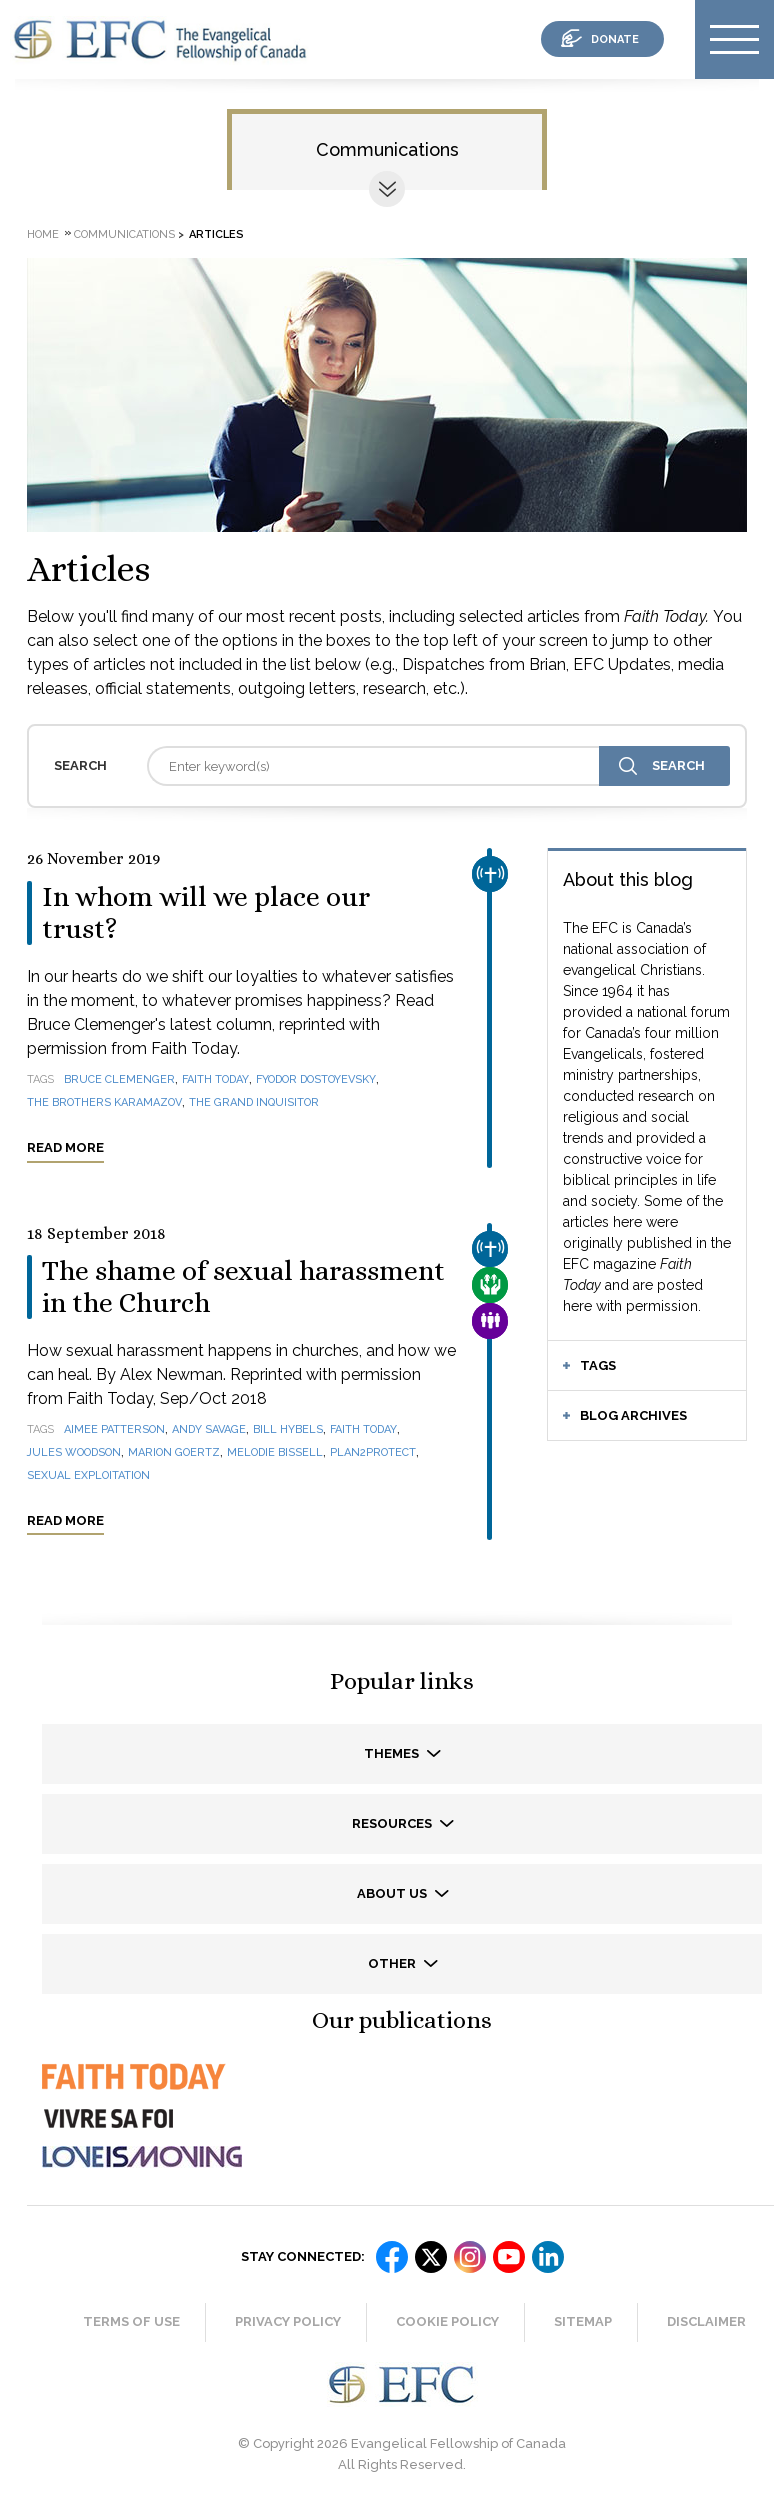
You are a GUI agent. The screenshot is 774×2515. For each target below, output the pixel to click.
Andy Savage (209, 1429)
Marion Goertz (174, 1452)
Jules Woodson (74, 1452)
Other (393, 1963)
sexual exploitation (88, 1475)
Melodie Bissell (275, 1452)
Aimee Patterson (114, 1429)
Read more (65, 1147)
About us (393, 1893)
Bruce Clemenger (119, 1079)
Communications (387, 149)
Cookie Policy (447, 2321)
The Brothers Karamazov (104, 1102)
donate (615, 39)
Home (43, 234)
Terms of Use (131, 2321)
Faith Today (215, 1079)
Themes (393, 1753)
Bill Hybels (288, 1429)
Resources (393, 1823)
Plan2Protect (373, 1452)
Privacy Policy (288, 2321)
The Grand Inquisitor (254, 1102)
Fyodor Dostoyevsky (316, 1079)
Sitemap (583, 2321)
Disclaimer (706, 2321)
